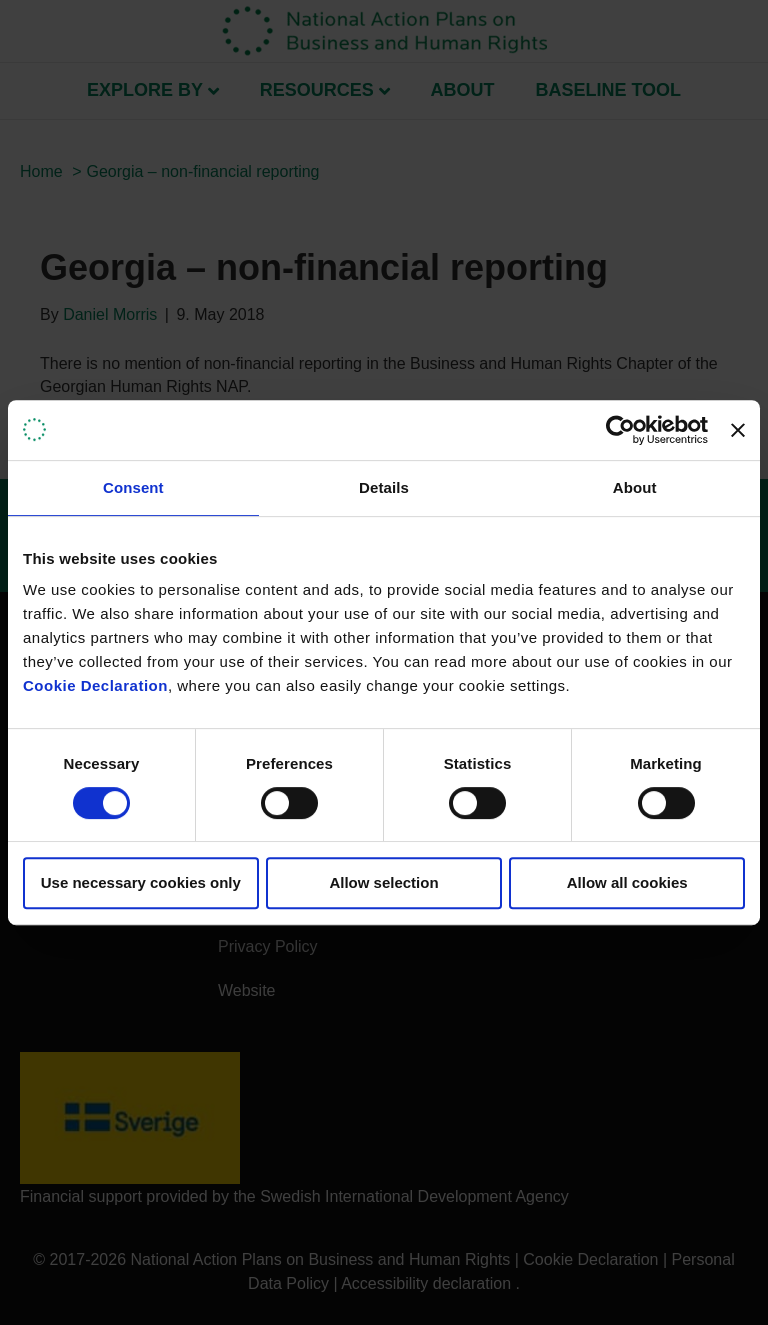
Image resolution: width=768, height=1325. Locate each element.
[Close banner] (738, 430)
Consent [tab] (133, 487)
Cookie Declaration (95, 685)
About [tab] (635, 487)
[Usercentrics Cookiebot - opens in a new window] (620, 430)
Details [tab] (384, 487)
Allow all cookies (627, 882)
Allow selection (383, 882)
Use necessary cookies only (141, 882)
